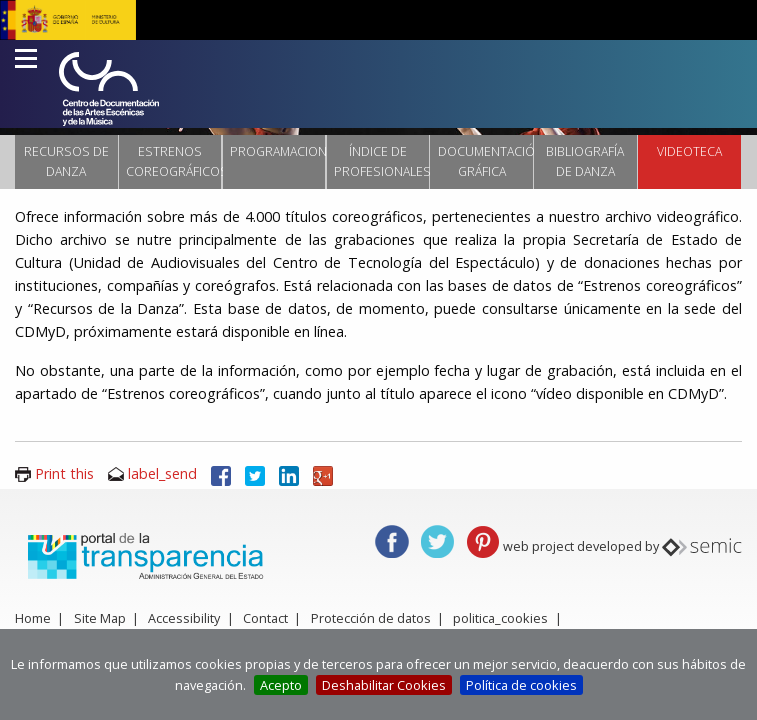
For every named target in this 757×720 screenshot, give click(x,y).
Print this (64, 473)
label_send (162, 473)
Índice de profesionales (381, 161)
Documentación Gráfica (485, 161)
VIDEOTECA (689, 151)
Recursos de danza (66, 161)
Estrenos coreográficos (173, 161)
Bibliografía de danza (585, 161)
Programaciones (277, 151)
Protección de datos (371, 618)
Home (33, 618)
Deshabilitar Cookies (384, 685)
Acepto (281, 685)
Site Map (100, 618)
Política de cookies (521, 685)
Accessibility (184, 618)
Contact (265, 618)
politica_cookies (500, 618)
